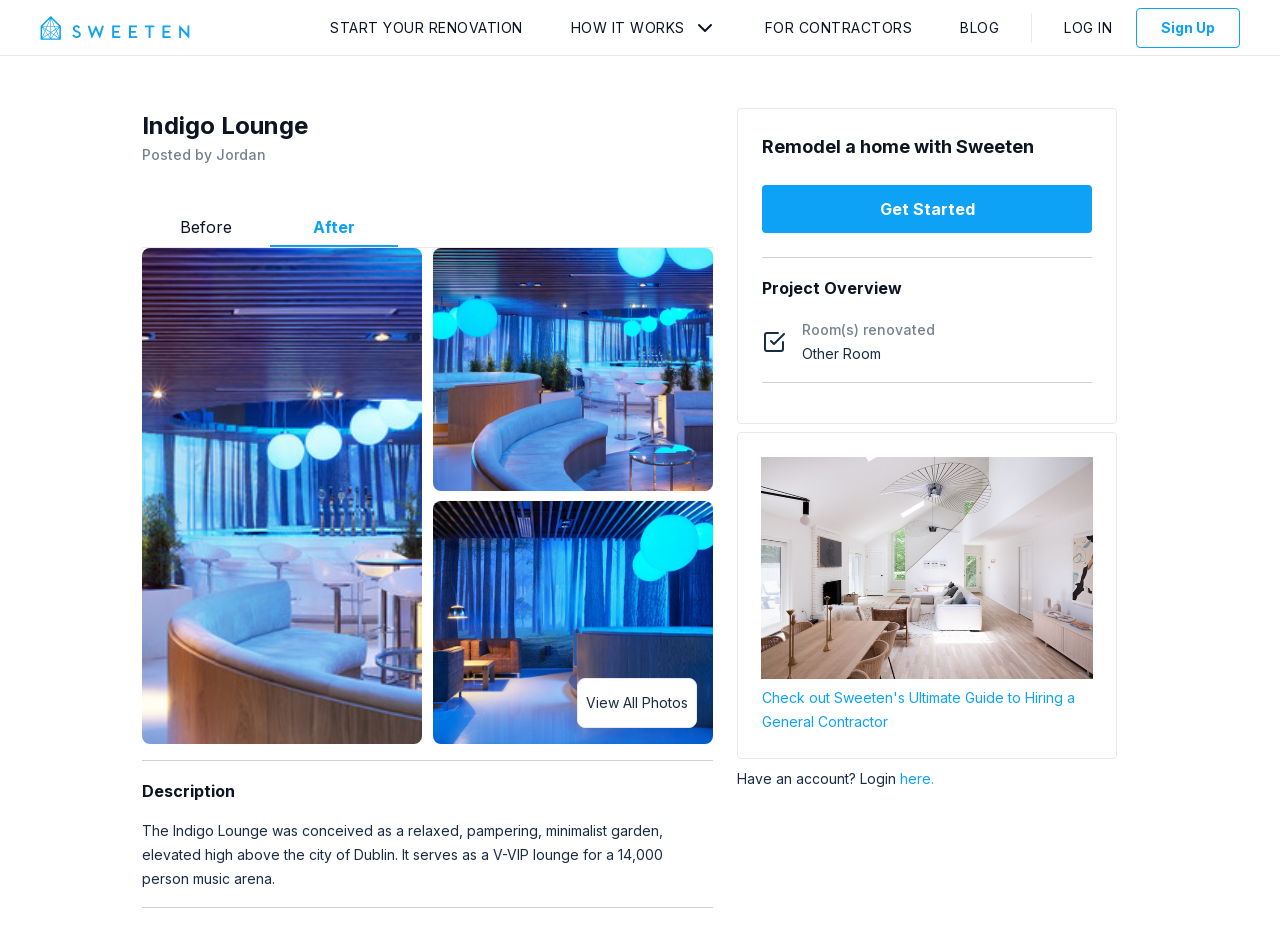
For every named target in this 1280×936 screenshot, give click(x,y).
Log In (1088, 27)
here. (917, 778)
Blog (979, 27)
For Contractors (839, 27)
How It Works (628, 27)
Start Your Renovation (426, 27)
